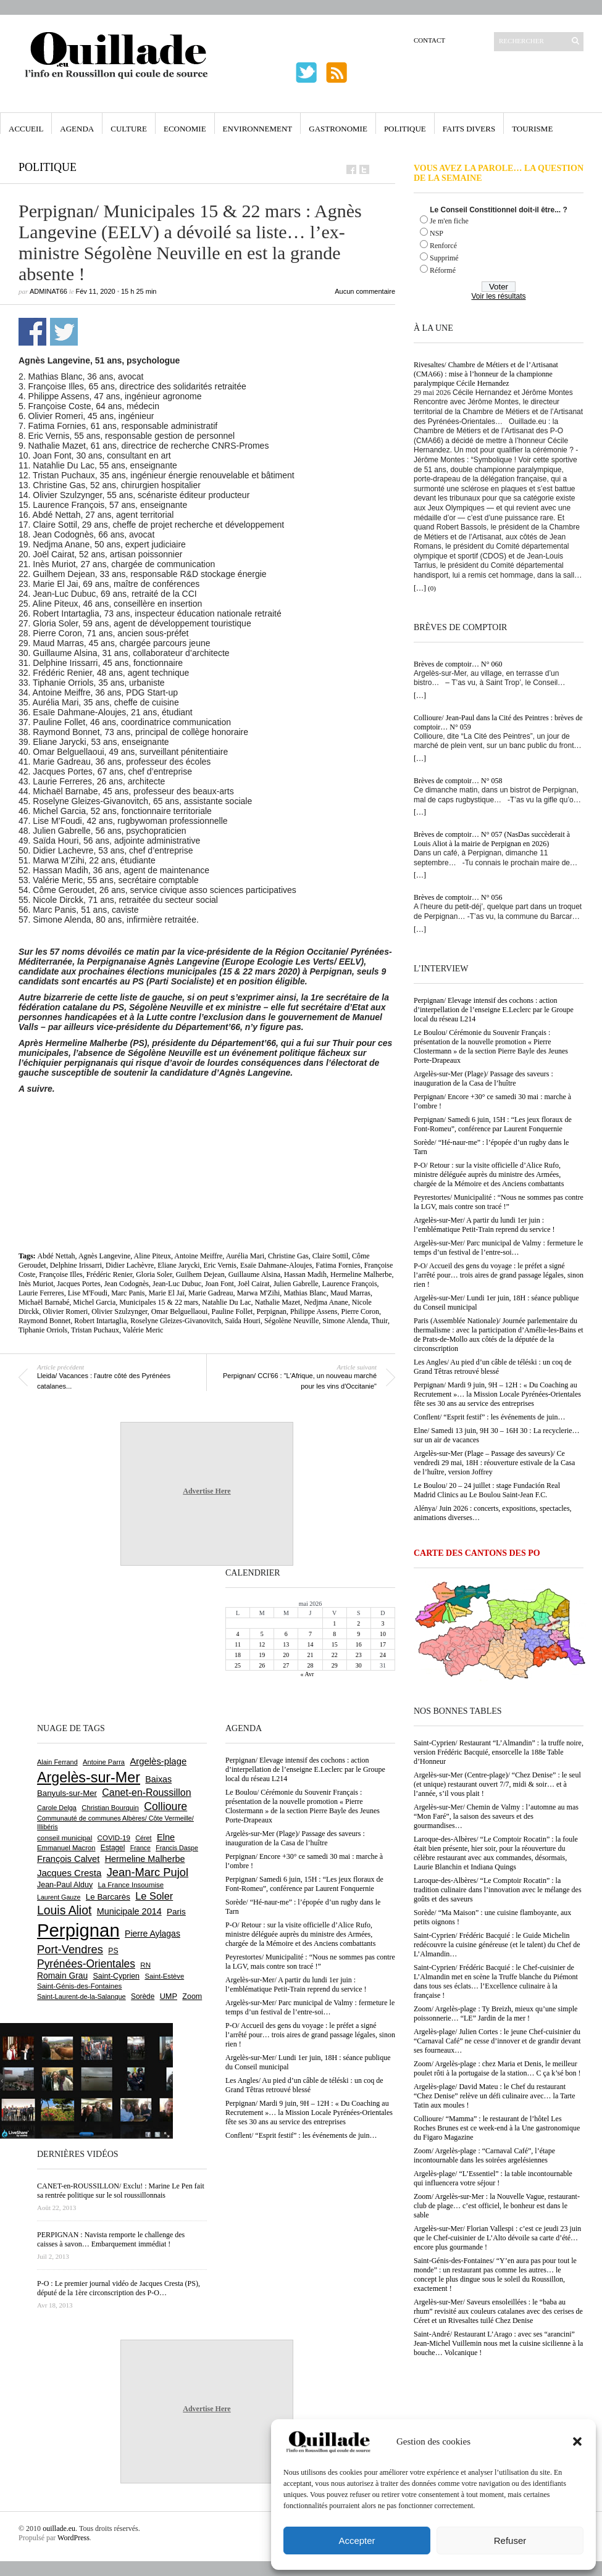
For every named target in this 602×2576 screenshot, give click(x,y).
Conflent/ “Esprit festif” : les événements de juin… (490, 1417)
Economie (185, 128)
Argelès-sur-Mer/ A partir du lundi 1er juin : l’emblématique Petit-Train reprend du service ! (484, 1225)
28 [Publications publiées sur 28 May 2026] (310, 1665)
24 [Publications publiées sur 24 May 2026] (383, 1655)
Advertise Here (206, 1491)
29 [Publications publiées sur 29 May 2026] (335, 1665)
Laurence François (349, 1283)
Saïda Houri (243, 1320)
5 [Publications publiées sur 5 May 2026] (262, 1634)
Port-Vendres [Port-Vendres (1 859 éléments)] (70, 1949)
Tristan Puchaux (95, 1330)
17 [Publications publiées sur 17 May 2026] (383, 1644)
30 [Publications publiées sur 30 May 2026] (359, 1665)
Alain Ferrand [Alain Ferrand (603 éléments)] (57, 1762)
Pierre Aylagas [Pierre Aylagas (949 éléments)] (152, 1933)
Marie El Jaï (166, 1293)
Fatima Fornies (338, 1265)
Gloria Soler (154, 1274)
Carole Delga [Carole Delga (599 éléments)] (57, 1807)
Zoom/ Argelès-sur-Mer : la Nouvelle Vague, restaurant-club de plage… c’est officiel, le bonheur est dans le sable (497, 2205)
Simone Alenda (345, 1320)
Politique (405, 128)
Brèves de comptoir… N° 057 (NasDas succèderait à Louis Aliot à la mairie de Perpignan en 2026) (492, 839)
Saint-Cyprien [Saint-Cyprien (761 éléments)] (116, 1976)
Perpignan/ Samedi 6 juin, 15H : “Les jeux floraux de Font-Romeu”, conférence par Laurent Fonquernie (493, 1124)
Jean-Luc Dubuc (177, 1283)
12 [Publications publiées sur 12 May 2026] (262, 1644)
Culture (129, 128)
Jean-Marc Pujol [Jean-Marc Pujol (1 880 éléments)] (147, 1872)
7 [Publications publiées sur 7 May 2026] (310, 1634)
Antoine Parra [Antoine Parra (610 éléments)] (104, 1762)
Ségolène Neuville (291, 1320)
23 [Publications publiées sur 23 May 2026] (359, 1655)
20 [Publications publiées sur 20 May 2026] (286, 1655)
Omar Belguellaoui (179, 1311)
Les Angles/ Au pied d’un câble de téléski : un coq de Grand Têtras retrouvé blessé (493, 1367)
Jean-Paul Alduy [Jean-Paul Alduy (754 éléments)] (65, 1884)
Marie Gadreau (210, 1293)
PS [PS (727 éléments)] (113, 1951)
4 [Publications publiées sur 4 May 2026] (238, 1634)
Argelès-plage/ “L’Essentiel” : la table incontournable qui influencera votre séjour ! (493, 2178)
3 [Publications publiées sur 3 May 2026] (382, 1623)
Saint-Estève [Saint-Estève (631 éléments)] (164, 1976)
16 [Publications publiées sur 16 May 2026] (359, 1644)
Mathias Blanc (305, 1293)
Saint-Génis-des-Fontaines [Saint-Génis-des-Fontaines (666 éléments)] (79, 1986)
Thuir (380, 1320)
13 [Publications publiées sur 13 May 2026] (286, 1644)
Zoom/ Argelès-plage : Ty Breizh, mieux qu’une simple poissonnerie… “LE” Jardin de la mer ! (495, 2013)
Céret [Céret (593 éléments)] (143, 1838)
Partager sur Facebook (32, 332)
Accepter (356, 2540)
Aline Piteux (152, 1256)
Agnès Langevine (104, 1256)
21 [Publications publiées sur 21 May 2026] (310, 1655)
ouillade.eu (59, 2528)
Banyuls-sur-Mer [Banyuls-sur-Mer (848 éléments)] (67, 1793)
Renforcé (443, 245)
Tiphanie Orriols (43, 1330)
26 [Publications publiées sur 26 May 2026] (262, 1665)
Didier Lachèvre (130, 1265)
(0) (432, 588)
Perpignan (271, 1311)
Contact (429, 40)
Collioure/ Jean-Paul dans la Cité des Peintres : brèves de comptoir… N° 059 (498, 722)
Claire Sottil (330, 1256)
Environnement (258, 128)
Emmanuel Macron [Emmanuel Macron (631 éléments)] (66, 1847)
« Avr (307, 1674)
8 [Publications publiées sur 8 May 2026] (334, 1634)
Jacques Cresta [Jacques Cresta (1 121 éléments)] (69, 1873)
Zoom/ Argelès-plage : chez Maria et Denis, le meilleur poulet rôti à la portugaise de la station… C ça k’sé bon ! (497, 2068)
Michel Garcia (94, 1302)
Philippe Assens (313, 1311)
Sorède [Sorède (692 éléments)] (142, 1996)
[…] (420, 588)
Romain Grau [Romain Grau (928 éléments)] (62, 1975)
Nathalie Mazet (278, 1302)
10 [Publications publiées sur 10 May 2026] (383, 1634)
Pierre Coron (360, 1311)
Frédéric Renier (109, 1274)
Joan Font (219, 1283)
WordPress (73, 2537)
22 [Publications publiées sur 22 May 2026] (335, 1655)
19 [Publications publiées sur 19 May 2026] (262, 1655)
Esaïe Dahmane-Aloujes (276, 1265)
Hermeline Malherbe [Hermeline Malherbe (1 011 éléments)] (145, 1859)
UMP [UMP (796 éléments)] (168, 1996)
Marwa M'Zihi (258, 1293)
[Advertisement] (206, 1127)
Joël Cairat (254, 1283)
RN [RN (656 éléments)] (145, 1965)
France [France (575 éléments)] (140, 1847)
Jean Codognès (126, 1283)
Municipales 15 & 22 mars (158, 1302)
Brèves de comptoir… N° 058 (458, 780)
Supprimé (444, 258)
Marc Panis (127, 1293)
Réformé (443, 270)
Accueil (26, 128)
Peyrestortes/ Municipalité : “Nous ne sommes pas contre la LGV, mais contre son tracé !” (498, 1202)
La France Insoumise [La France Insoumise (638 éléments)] (131, 1884)
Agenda (77, 128)
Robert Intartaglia (100, 1320)
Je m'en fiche (449, 221)
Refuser (510, 2540)
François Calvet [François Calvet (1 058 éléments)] (68, 1859)
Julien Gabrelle (296, 1283)
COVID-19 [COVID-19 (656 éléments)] (114, 1838)
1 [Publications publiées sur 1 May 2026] (334, 1623)
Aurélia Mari (245, 1256)
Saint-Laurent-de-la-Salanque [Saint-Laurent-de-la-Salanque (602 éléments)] (81, 1996)
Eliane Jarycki (178, 1265)
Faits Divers (469, 128)
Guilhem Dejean (200, 1274)
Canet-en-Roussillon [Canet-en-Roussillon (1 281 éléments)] (146, 1792)
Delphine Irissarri (76, 1265)
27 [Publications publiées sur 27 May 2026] (286, 1665)
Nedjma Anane (326, 1302)
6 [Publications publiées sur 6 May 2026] (286, 1634)
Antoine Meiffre (198, 1256)
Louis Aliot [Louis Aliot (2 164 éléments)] (64, 1910)
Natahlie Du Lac (226, 1302)
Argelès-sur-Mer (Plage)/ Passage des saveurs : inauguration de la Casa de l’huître (483, 1078)
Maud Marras (350, 1293)
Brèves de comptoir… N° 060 (458, 664)
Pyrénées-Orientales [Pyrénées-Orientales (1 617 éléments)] (86, 1964)
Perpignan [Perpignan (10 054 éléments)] (78, 1930)
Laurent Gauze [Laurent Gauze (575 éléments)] (59, 1897)
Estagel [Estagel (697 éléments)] (113, 1847)
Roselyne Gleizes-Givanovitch (175, 1320)
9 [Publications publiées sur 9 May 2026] (358, 1634)
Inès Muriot (36, 1283)
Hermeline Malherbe (361, 1274)
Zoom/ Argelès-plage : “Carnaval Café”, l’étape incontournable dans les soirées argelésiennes (484, 2155)
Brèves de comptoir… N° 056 (458, 897)
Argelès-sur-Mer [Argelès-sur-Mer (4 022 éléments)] (88, 1777)
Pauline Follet (232, 1311)
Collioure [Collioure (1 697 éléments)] (165, 1806)
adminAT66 (48, 291)
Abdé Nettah (56, 1256)
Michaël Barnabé (44, 1302)
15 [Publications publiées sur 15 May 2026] (335, 1644)
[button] (577, 2441)
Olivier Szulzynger (119, 1311)
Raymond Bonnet (44, 1320)
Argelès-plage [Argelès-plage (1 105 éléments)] (158, 1761)
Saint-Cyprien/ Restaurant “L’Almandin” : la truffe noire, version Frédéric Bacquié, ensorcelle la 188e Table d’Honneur (498, 1752)
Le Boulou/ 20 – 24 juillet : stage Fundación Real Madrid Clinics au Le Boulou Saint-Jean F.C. (487, 1490)
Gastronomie (338, 128)
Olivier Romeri (65, 1311)
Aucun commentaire (365, 291)
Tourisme (532, 128)
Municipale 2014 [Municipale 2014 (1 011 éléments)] (129, 1911)
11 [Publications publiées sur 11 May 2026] (238, 1644)
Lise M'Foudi (88, 1293)
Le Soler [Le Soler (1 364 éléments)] (154, 1895)
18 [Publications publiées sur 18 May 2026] (238, 1655)
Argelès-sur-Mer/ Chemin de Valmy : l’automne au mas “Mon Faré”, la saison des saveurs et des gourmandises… (496, 1816)
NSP (436, 233)
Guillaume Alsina (254, 1274)
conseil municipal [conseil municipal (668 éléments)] (64, 1838)
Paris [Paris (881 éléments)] (176, 1911)
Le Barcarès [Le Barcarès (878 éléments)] (108, 1896)
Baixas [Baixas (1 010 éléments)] (158, 1779)
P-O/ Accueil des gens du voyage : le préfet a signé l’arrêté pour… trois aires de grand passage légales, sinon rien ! (498, 1275)
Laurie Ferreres (41, 1293)
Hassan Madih (305, 1274)
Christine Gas (288, 1256)
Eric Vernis (220, 1265)
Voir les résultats (498, 296)
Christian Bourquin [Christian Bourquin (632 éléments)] (110, 1807)
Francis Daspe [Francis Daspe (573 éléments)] (177, 1847)
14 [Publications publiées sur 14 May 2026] (310, 1644)
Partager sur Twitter (64, 332)
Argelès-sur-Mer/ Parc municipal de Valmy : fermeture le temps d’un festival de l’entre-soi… (498, 1248)
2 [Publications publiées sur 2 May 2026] (358, 1623)
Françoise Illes (60, 1274)
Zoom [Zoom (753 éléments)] (192, 1996)
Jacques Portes (78, 1283)
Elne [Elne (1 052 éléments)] (166, 1837)
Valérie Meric (143, 1330)
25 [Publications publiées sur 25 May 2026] (238, 1665)
